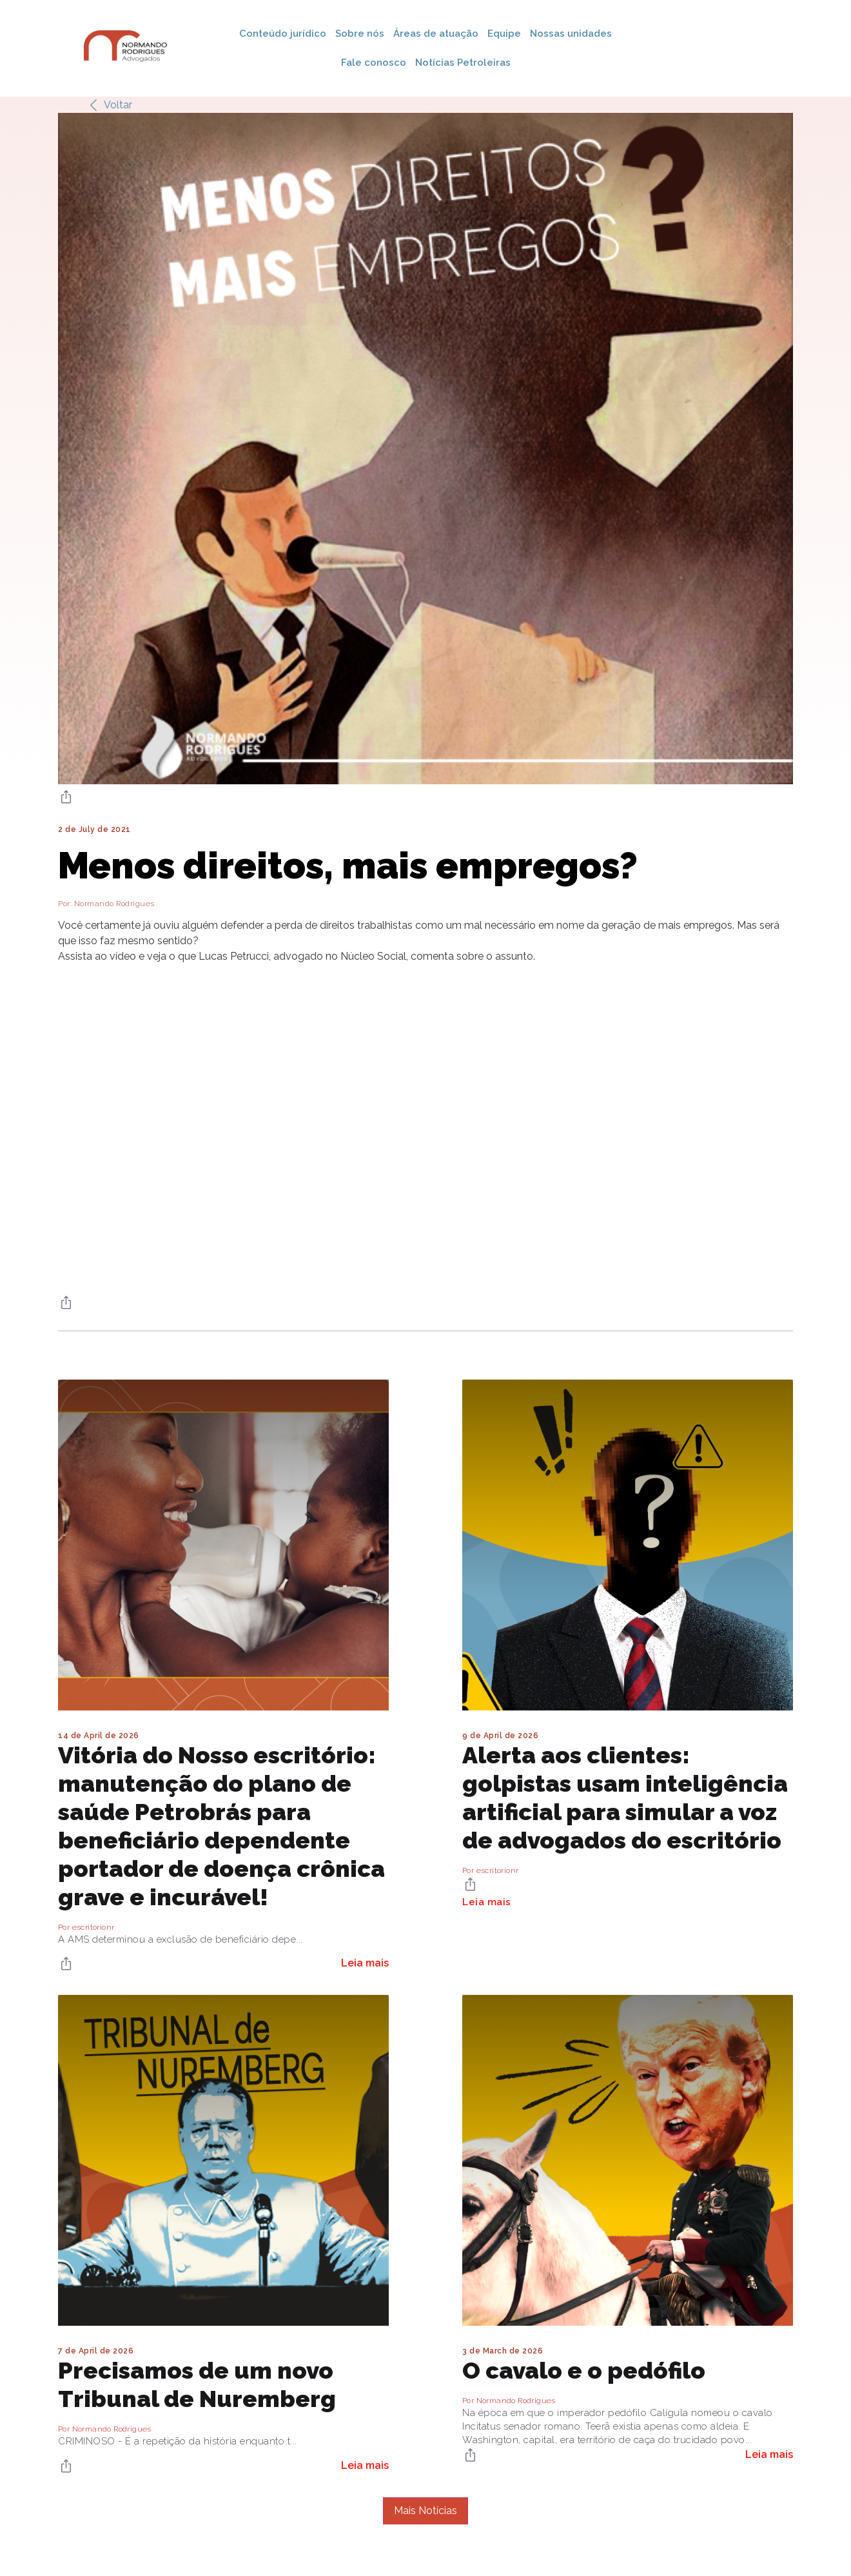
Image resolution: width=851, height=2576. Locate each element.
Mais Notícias (425, 2510)
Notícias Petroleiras (463, 62)
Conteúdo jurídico (282, 33)
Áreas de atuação (435, 33)
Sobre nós (359, 33)
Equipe (504, 33)
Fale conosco (373, 62)
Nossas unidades (571, 33)
